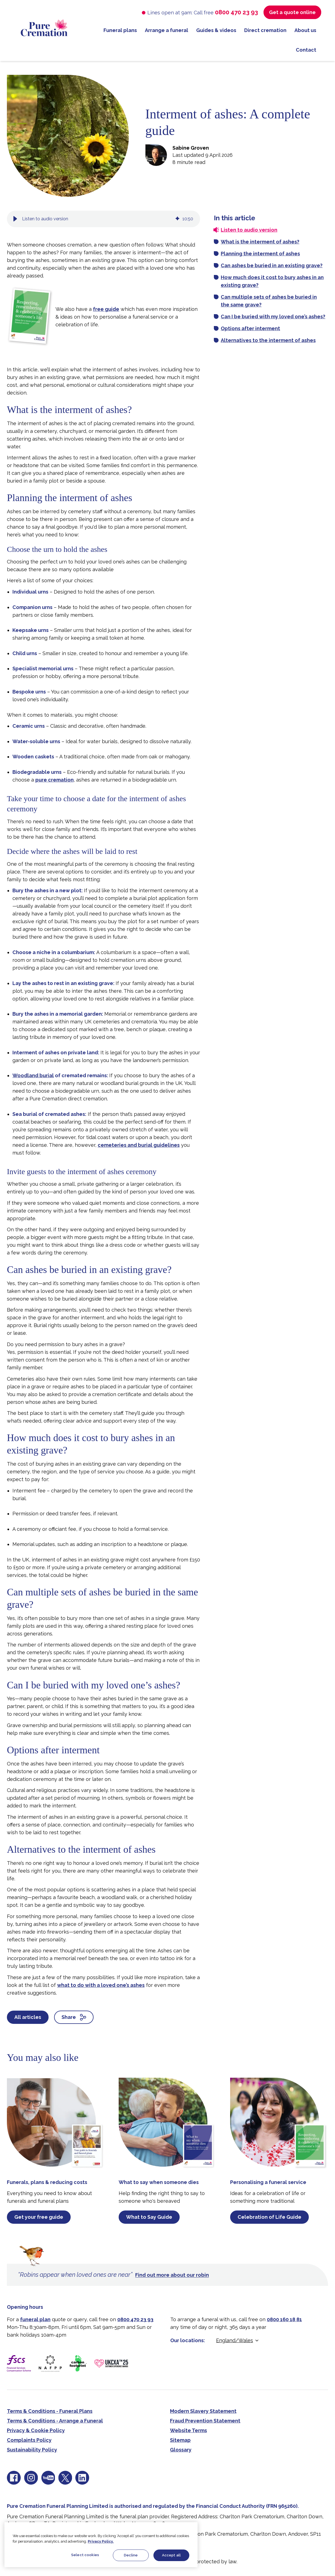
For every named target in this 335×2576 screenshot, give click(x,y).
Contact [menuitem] (306, 50)
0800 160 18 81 (284, 2319)
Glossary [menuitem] (181, 2450)
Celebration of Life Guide (269, 2217)
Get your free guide (38, 2217)
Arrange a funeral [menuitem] (166, 30)
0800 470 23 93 (236, 12)
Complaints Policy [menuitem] (29, 2440)
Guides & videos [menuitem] (216, 30)
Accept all (171, 2555)
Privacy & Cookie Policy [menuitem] (36, 2430)
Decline (131, 2555)
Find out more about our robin (172, 2275)
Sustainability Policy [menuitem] (32, 2450)
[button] (15, 218)
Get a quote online (292, 12)
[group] (103, 219)
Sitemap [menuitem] (180, 2440)
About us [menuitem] (305, 30)
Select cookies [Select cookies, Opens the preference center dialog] (85, 2555)
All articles (27, 2017)
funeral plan (35, 2319)
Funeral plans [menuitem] (120, 30)
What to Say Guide (149, 2217)
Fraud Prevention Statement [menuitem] (205, 2421)
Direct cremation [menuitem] (265, 30)
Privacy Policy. (101, 2541)
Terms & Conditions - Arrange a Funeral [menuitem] (55, 2421)
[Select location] (238, 2340)
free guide (106, 309)
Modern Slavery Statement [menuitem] (203, 2411)
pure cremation (54, 780)
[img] (177, 219)
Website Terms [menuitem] (188, 2430)
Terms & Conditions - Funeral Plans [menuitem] (49, 2411)
